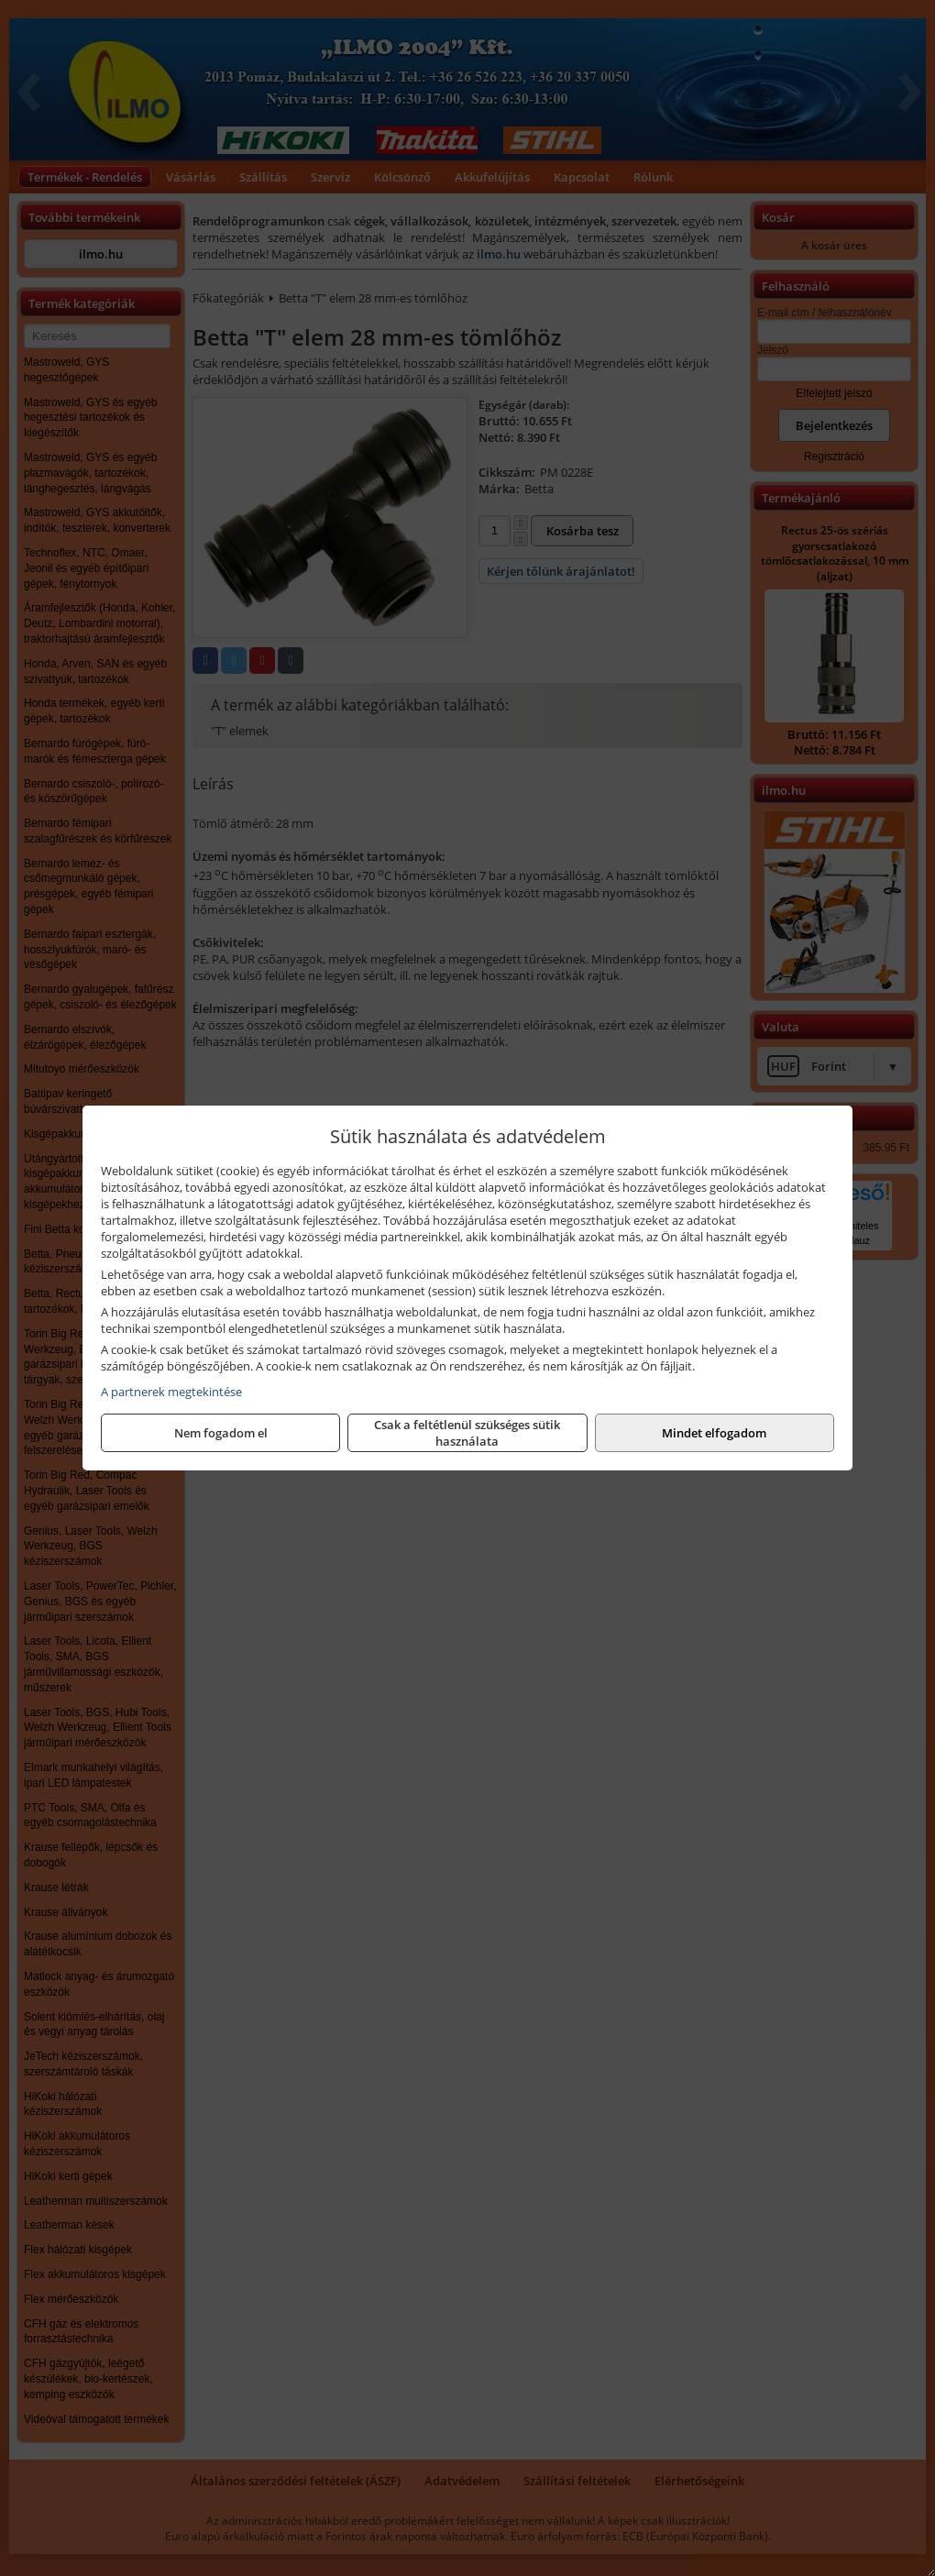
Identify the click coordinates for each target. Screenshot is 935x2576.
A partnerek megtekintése (171, 1391)
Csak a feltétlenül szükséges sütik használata (467, 1432)
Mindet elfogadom (714, 1433)
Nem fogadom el (221, 1433)
